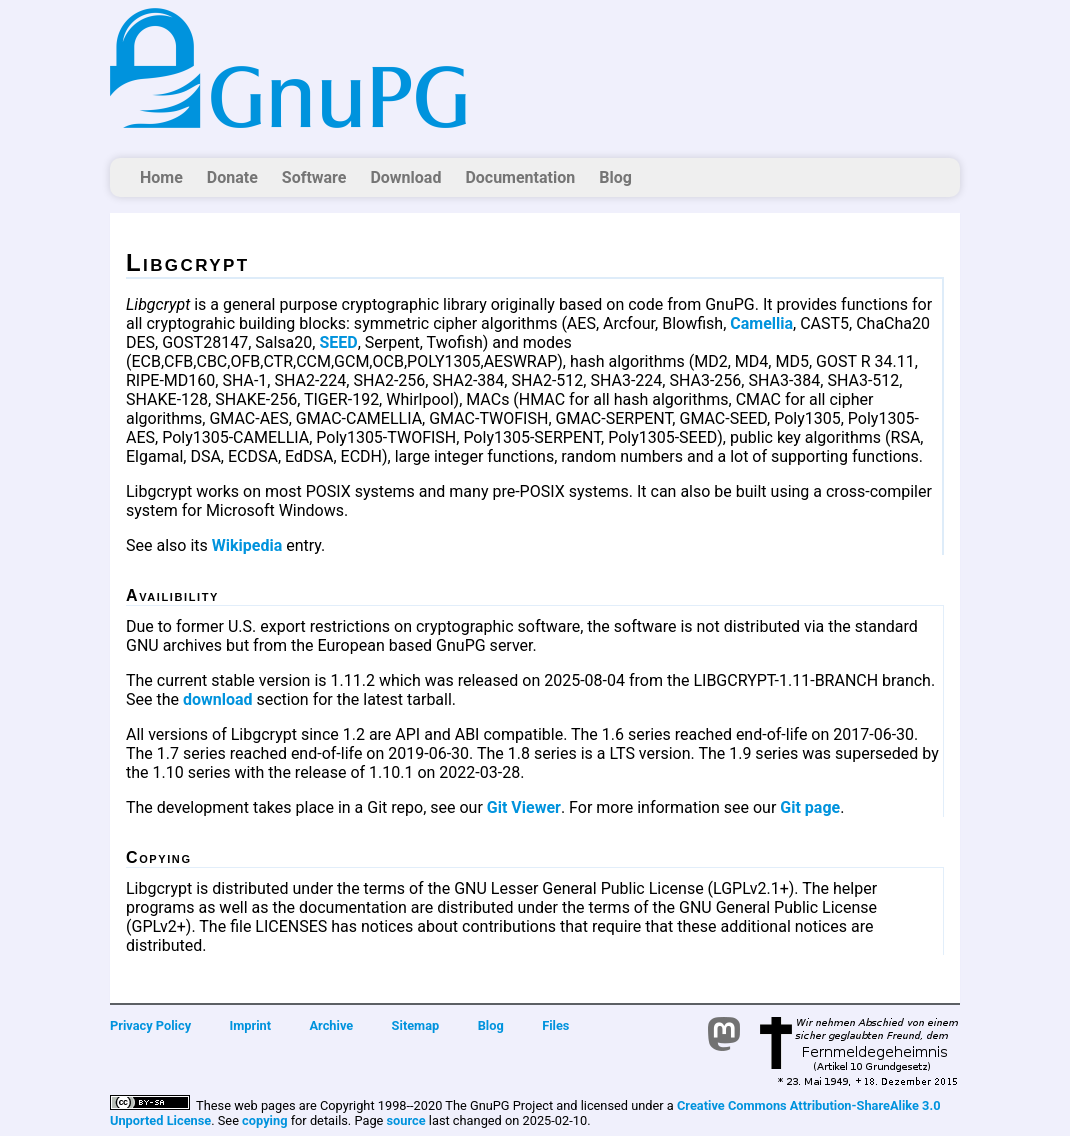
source (406, 1120)
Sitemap (416, 1025)
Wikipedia (247, 545)
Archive (332, 1025)
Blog (615, 177)
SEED (338, 342)
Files (555, 1025)
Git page (810, 807)
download (218, 699)
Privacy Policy (150, 1025)
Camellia (761, 323)
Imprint (251, 1025)
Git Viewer (524, 807)
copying (264, 1120)
